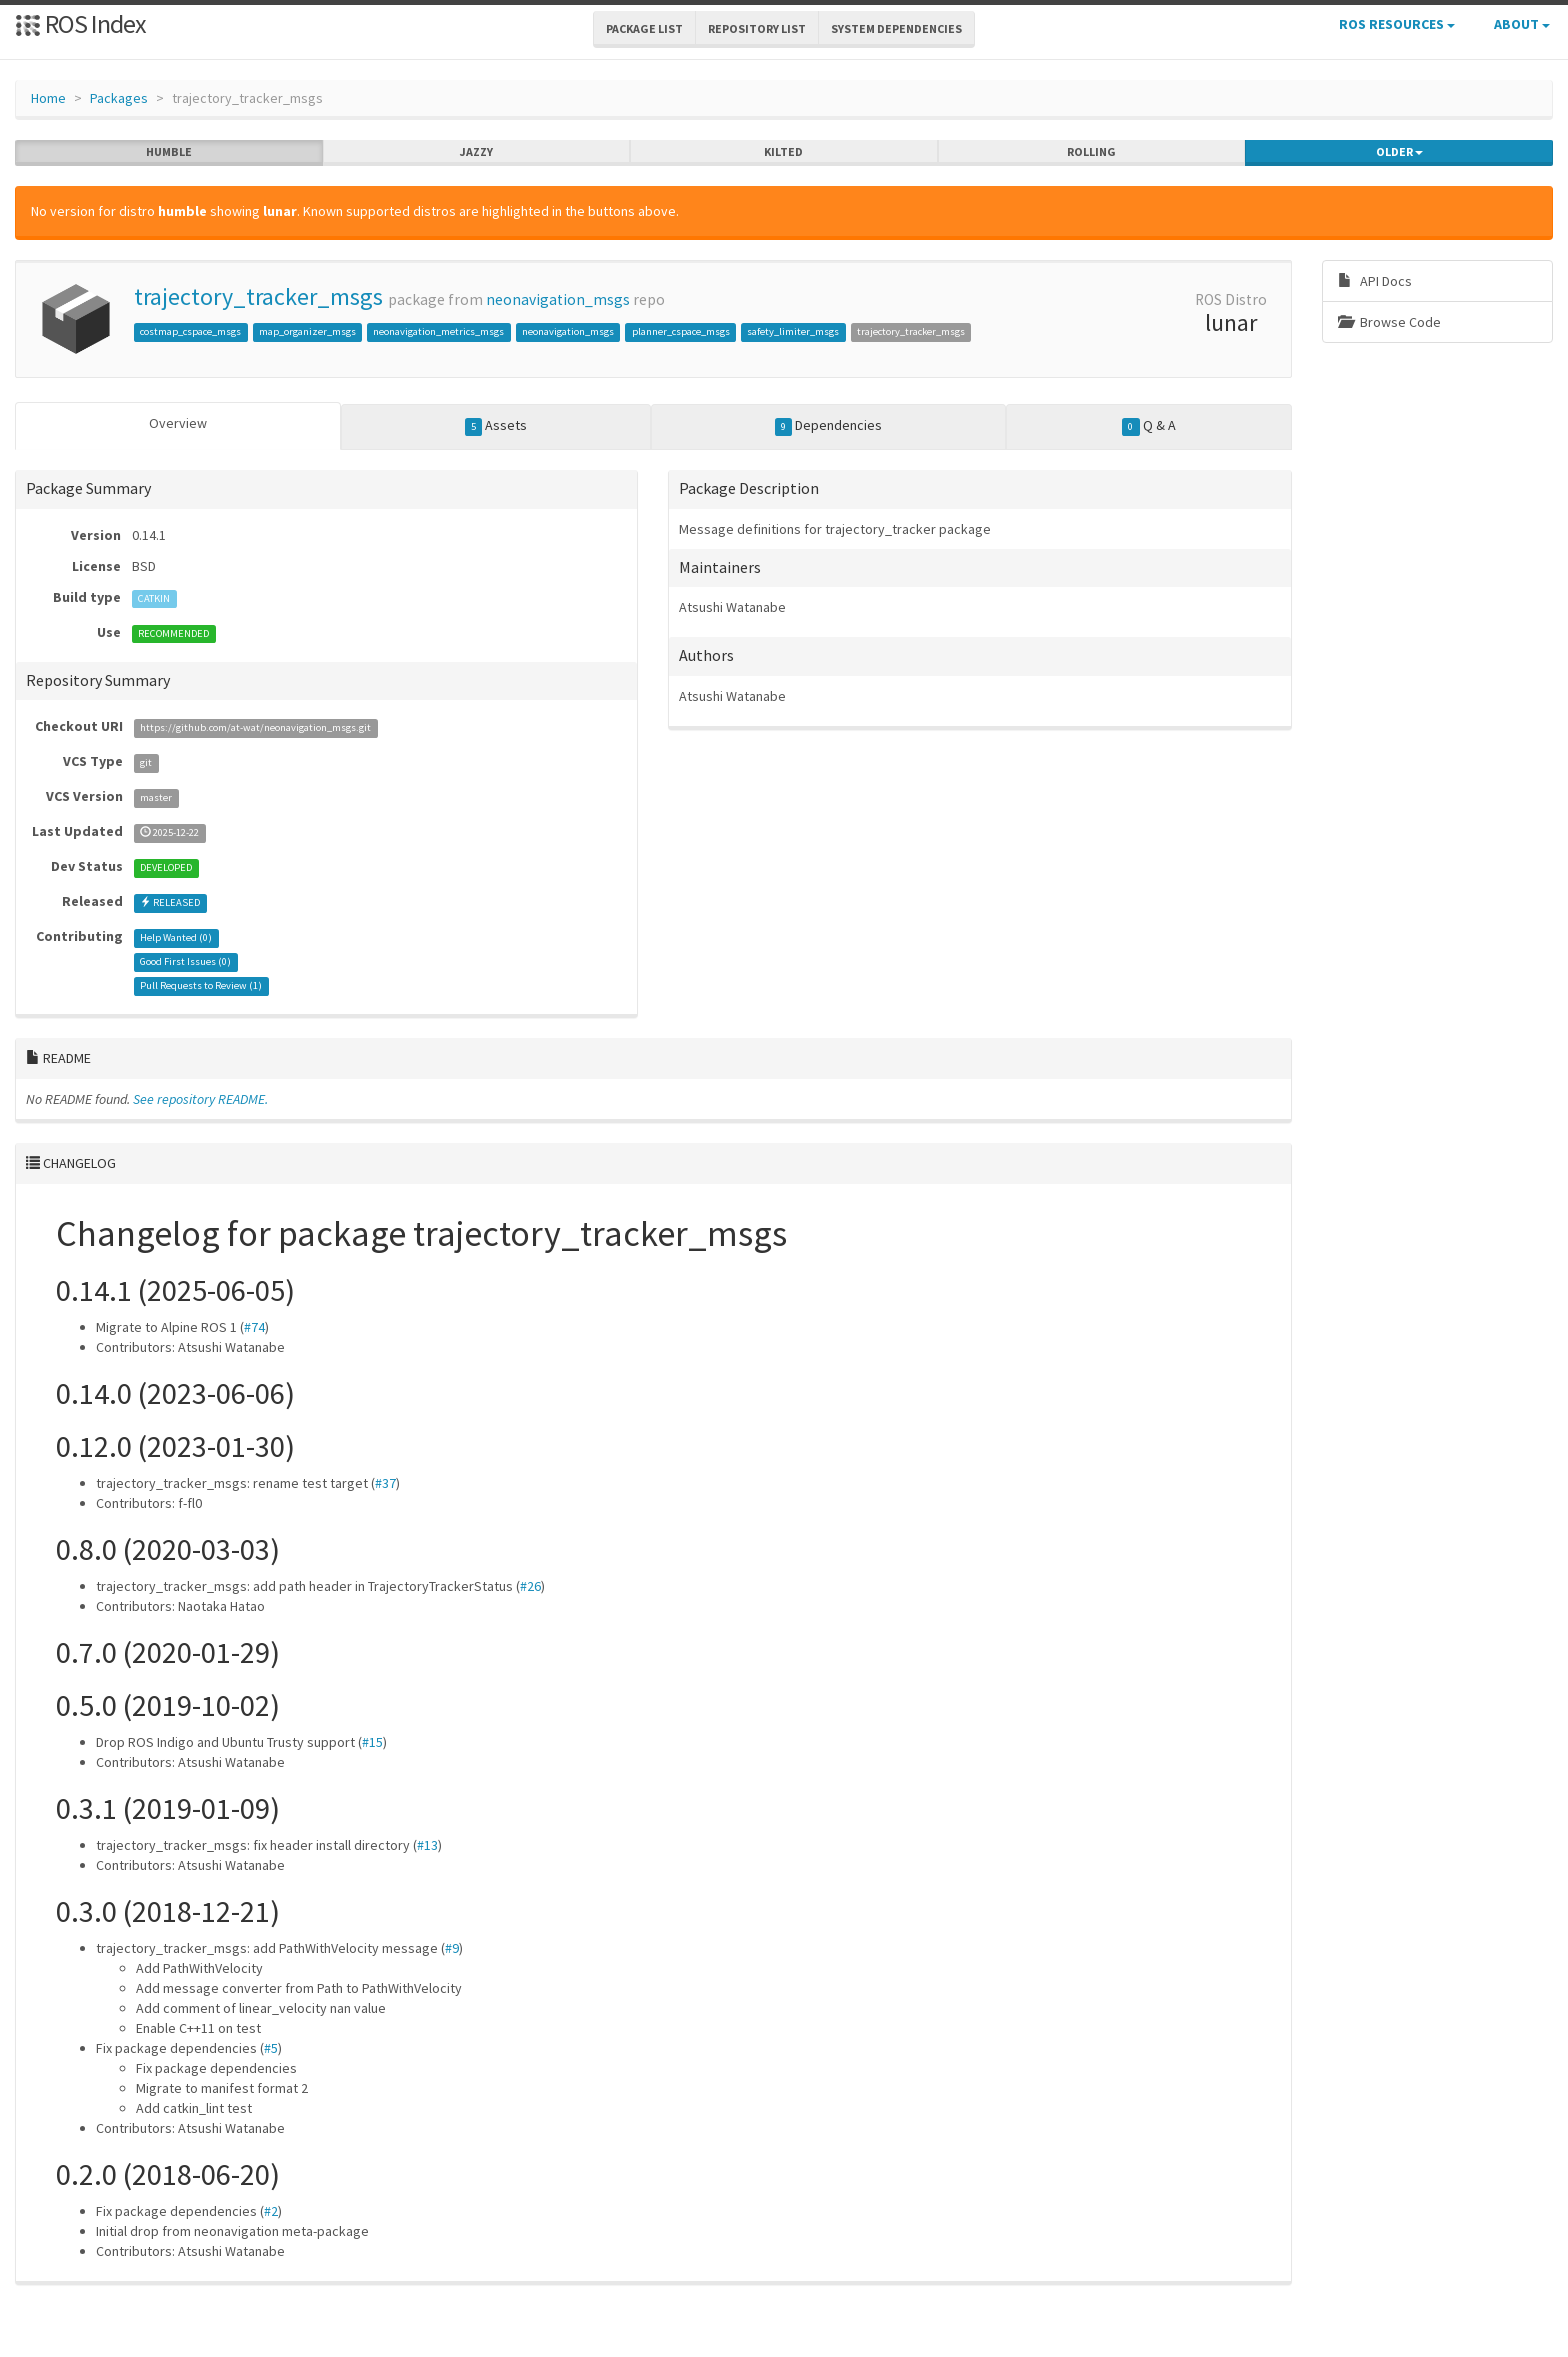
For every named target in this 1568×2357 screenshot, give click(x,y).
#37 (385, 1483)
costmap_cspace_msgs (190, 331)
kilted (783, 152)
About (1522, 24)
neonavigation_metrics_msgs (438, 331)
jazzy (476, 152)
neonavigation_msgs (558, 299)
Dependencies (829, 426)
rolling (1091, 152)
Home (48, 98)
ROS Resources (1397, 24)
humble (169, 152)
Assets (496, 426)
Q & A (1149, 426)
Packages (119, 98)
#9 (452, 1948)
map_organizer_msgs (307, 331)
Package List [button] (644, 28)
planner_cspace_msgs (681, 331)
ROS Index (80, 23)
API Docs (1375, 281)
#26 (530, 1586)
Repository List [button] (757, 28)
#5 (271, 2048)
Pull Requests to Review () (201, 985)
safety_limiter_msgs (793, 331)
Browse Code (1389, 322)
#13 (427, 1845)
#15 (372, 1742)
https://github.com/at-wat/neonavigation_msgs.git (255, 727)
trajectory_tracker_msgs (258, 296)
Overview (178, 423)
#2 (271, 2211)
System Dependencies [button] (896, 28)
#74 (254, 1327)
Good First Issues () (185, 961)
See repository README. (200, 1099)
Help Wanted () (176, 937)
